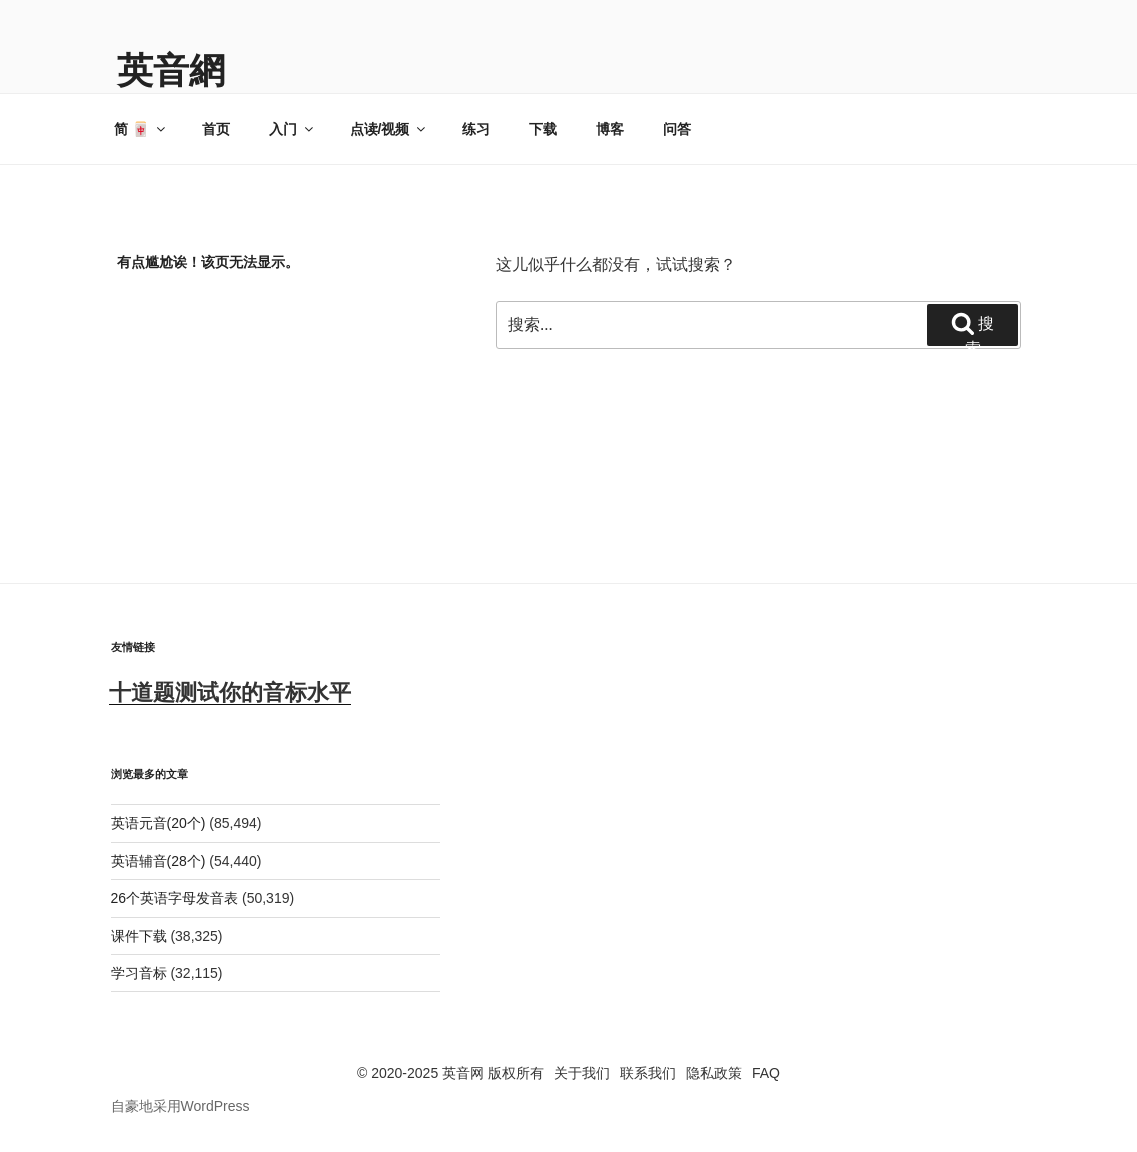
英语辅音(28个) (158, 861)
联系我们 (648, 1073)
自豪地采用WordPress (180, 1106)
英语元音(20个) (158, 823)
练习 (476, 129)
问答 (677, 129)
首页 (216, 129)
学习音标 (139, 973)
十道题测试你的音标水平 (230, 692)
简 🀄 (141, 129)
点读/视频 (389, 129)
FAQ (766, 1073)
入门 (292, 129)
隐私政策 (714, 1073)
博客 (610, 129)
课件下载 (139, 936)
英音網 (171, 70)
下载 (543, 129)
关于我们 (582, 1073)
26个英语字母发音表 (175, 898)
